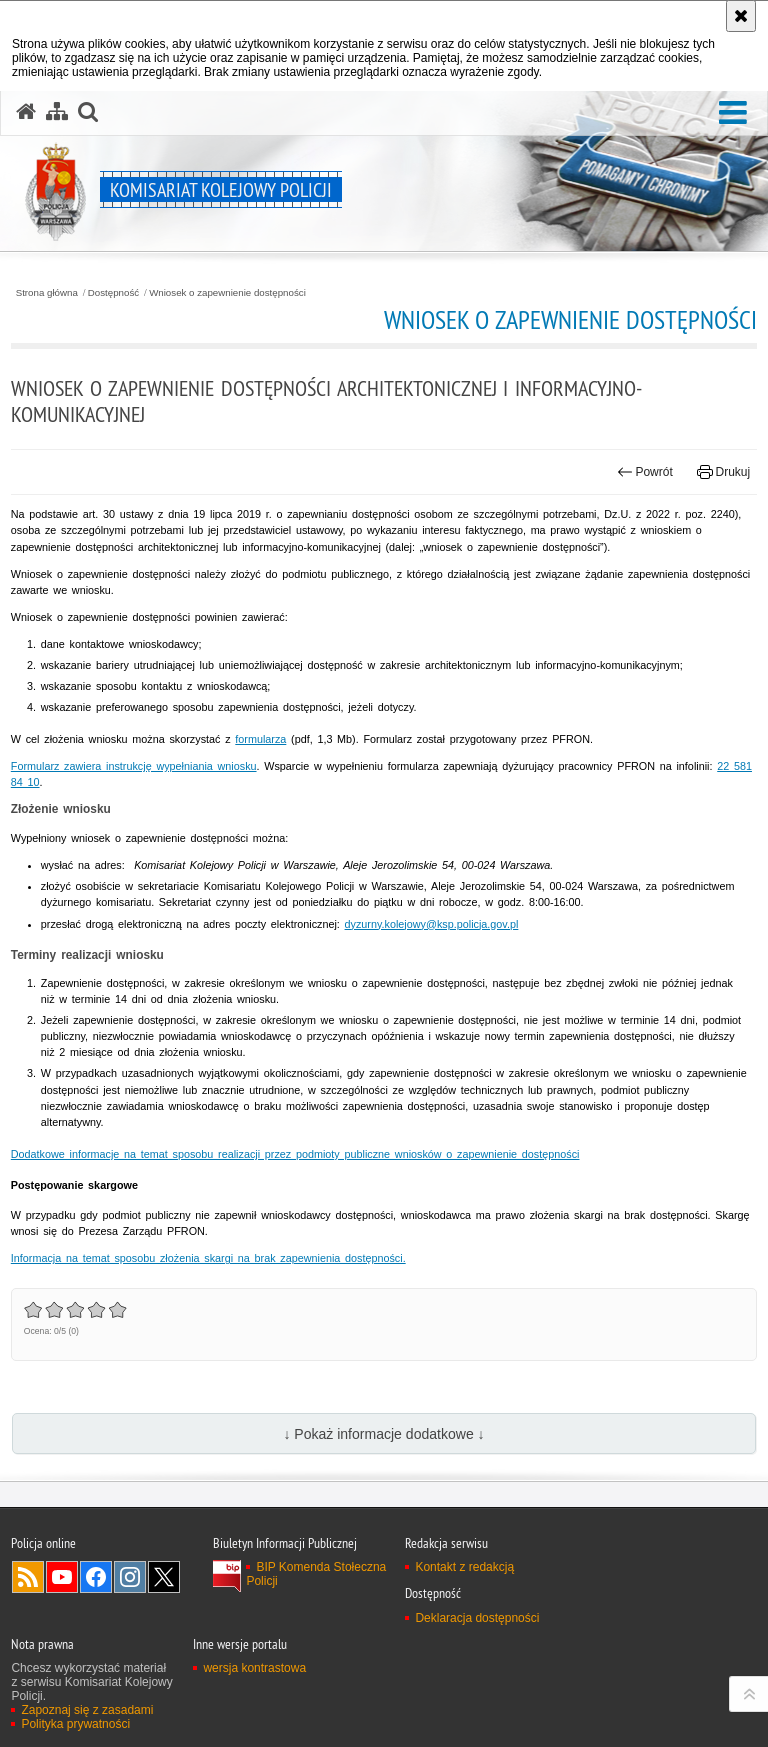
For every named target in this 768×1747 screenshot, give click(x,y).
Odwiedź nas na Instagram (130, 1577)
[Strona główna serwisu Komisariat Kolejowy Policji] (26, 112)
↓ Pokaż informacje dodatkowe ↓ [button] (383, 1434)
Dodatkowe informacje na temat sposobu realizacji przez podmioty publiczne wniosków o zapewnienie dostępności (295, 1154)
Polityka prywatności (75, 1724)
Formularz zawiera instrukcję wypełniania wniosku (134, 766)
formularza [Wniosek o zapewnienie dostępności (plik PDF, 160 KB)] (260, 739)
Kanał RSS (28, 1577)
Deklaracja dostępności (477, 1618)
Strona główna (47, 293)
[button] (733, 113)
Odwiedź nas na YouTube (62, 1577)
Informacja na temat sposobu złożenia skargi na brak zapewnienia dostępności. (208, 1258)
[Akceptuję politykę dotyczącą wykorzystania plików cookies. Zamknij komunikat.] (741, 16)
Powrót (645, 472)
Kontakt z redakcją (464, 1567)
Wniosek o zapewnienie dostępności (227, 293)
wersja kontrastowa (254, 1668)
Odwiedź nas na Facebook (96, 1577)
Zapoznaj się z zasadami (87, 1710)
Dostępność (113, 293)
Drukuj (723, 472)
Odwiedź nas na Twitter (164, 1577)
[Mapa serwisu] (57, 112)
